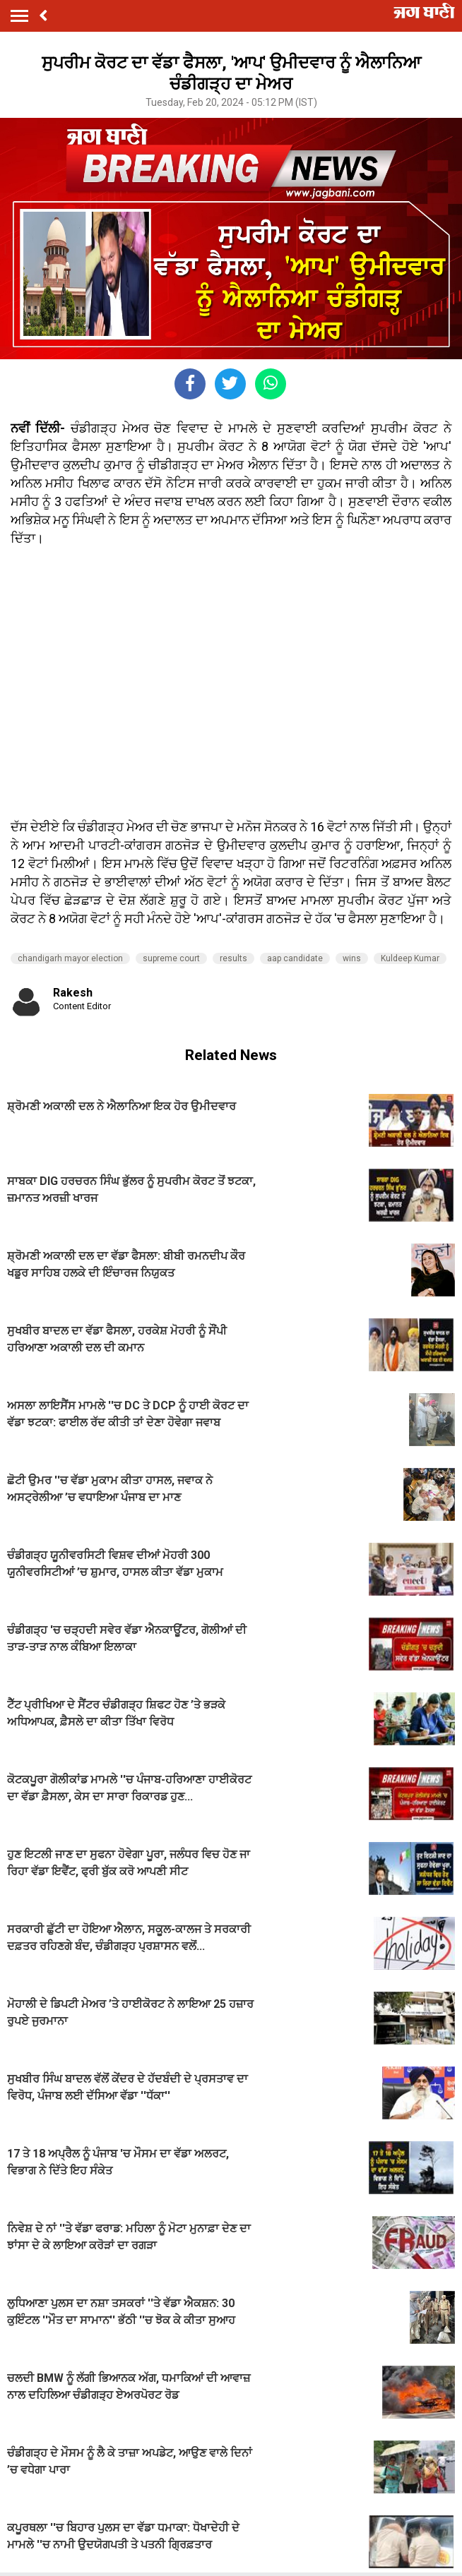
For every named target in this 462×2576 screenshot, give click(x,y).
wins (352, 958)
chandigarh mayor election (70, 958)
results (233, 958)
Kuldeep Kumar (410, 958)
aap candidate (295, 958)
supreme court (171, 958)
